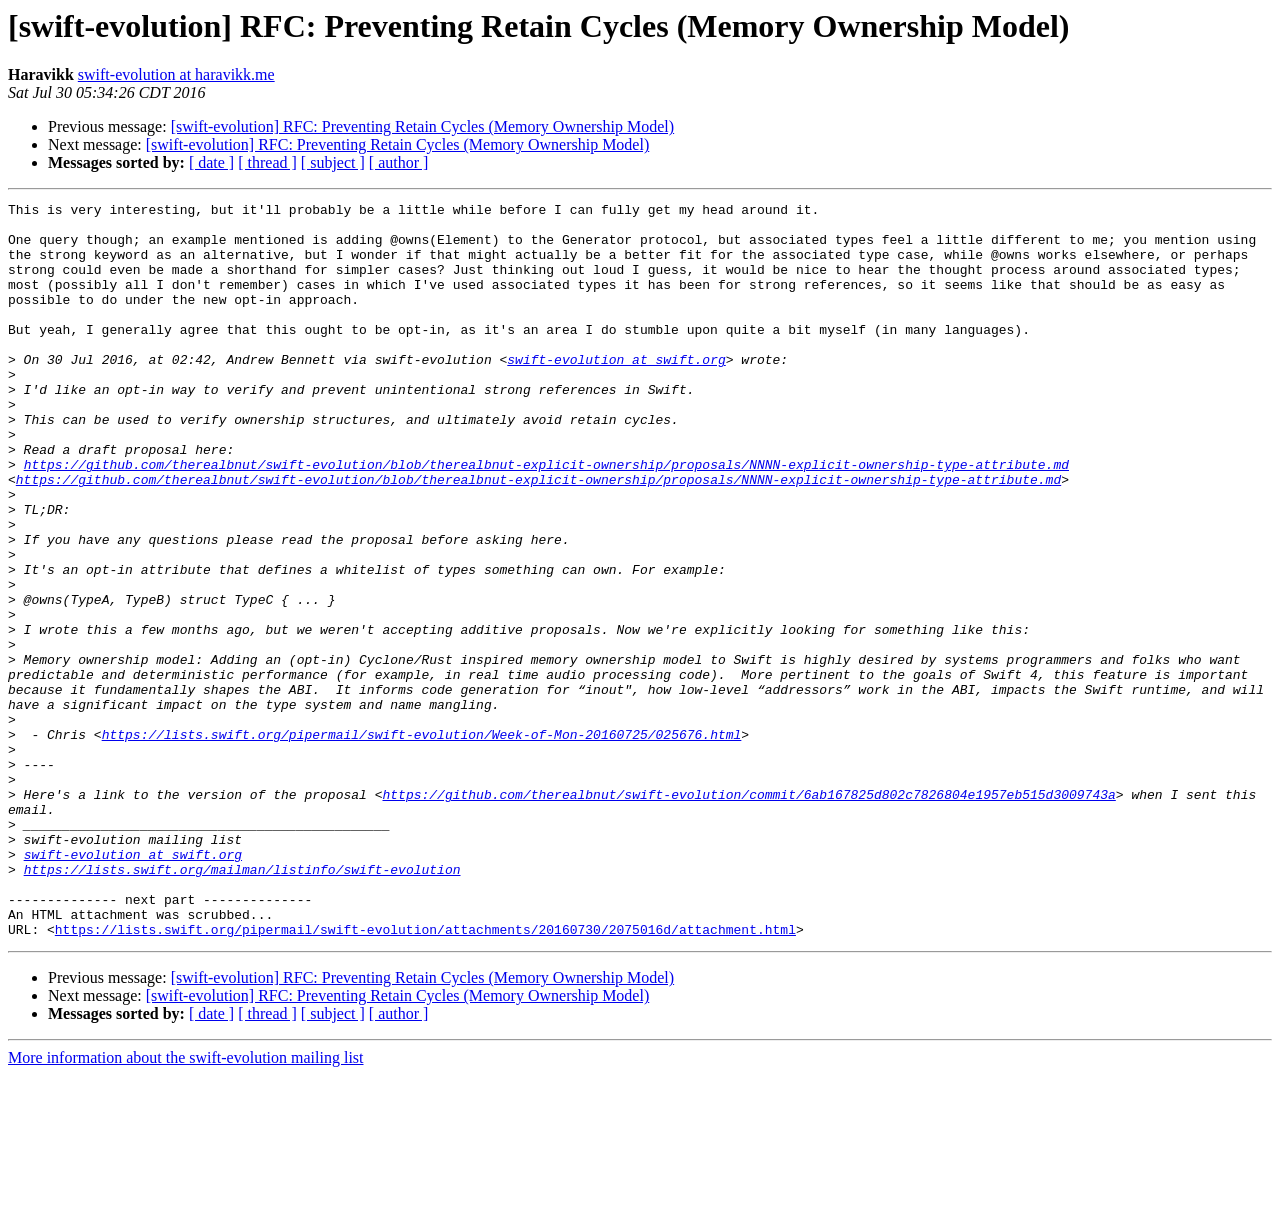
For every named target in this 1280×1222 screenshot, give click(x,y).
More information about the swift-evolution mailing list (186, 1204)
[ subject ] (333, 162)
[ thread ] (267, 162)
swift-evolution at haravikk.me (176, 74)
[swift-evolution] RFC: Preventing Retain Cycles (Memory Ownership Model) (422, 126)
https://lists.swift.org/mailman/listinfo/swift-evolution (242, 1004)
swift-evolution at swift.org (616, 392)
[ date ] (211, 162)
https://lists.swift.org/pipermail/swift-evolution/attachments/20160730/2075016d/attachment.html (425, 1076)
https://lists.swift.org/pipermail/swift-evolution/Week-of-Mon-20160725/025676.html (422, 842)
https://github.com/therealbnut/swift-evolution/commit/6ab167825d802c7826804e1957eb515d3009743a (748, 914)
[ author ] (399, 162)
